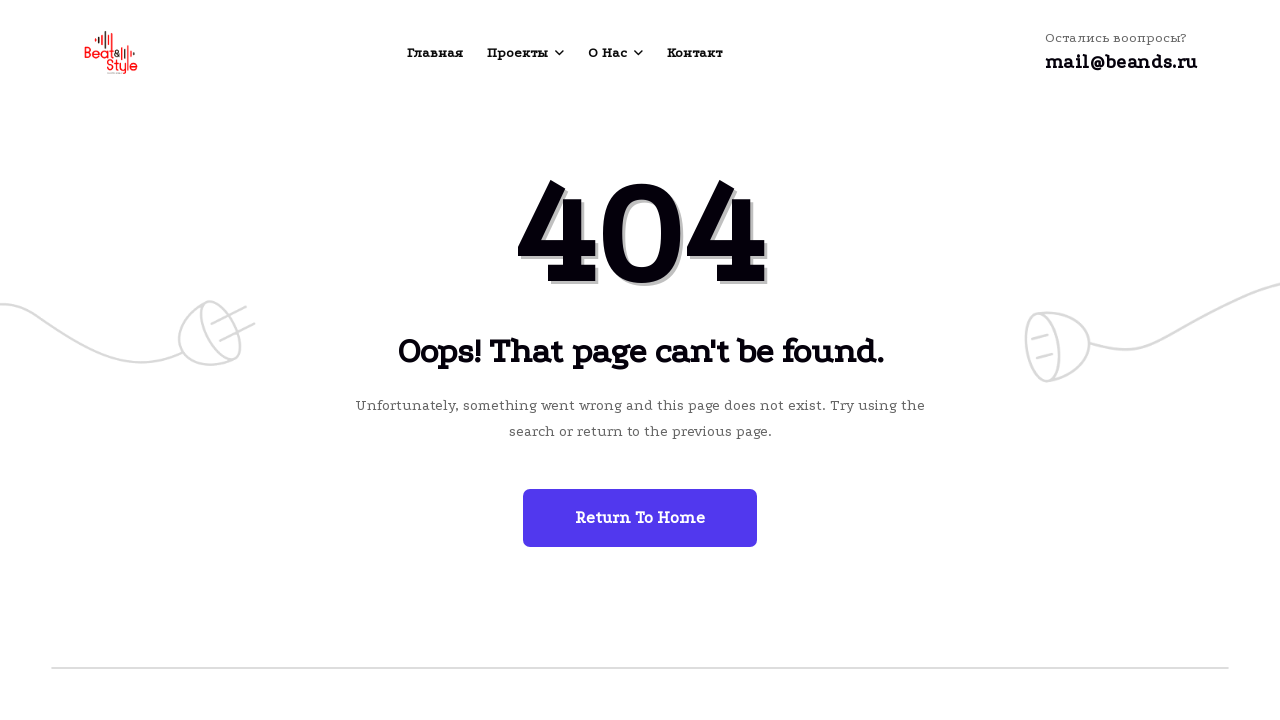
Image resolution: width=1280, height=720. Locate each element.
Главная (435, 52)
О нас (607, 52)
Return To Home (640, 517)
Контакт (694, 52)
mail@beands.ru (1121, 62)
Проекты (517, 52)
